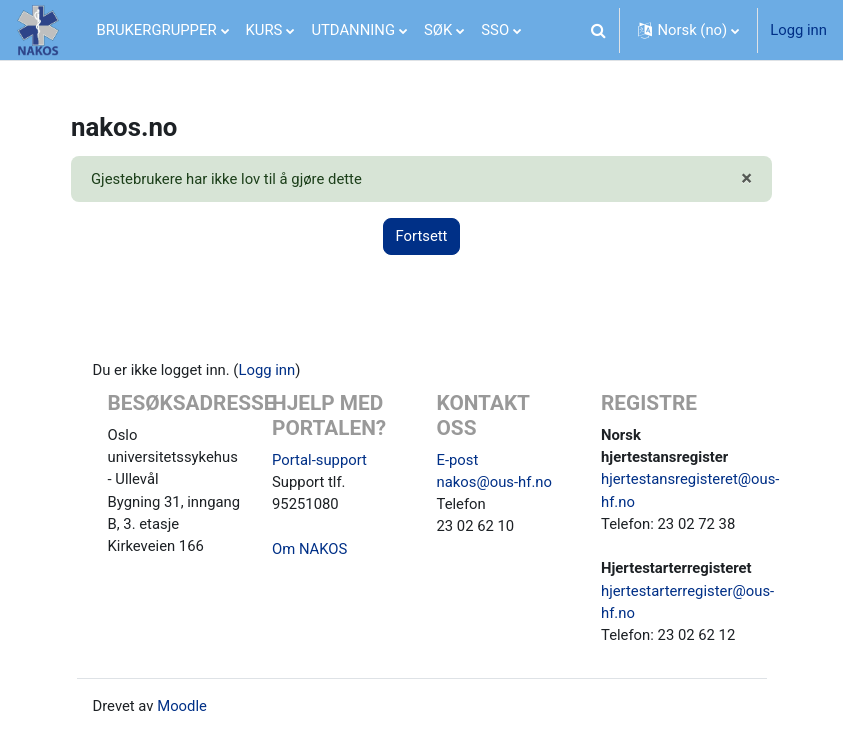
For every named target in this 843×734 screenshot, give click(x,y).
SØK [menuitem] (438, 30)
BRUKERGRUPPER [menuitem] (157, 30)
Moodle (182, 706)
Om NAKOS (309, 549)
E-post (458, 460)
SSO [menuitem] (495, 30)
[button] (598, 30)
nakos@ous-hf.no (494, 482)
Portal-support (319, 460)
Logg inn (798, 30)
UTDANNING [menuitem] (353, 30)
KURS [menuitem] (264, 30)
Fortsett (422, 236)
